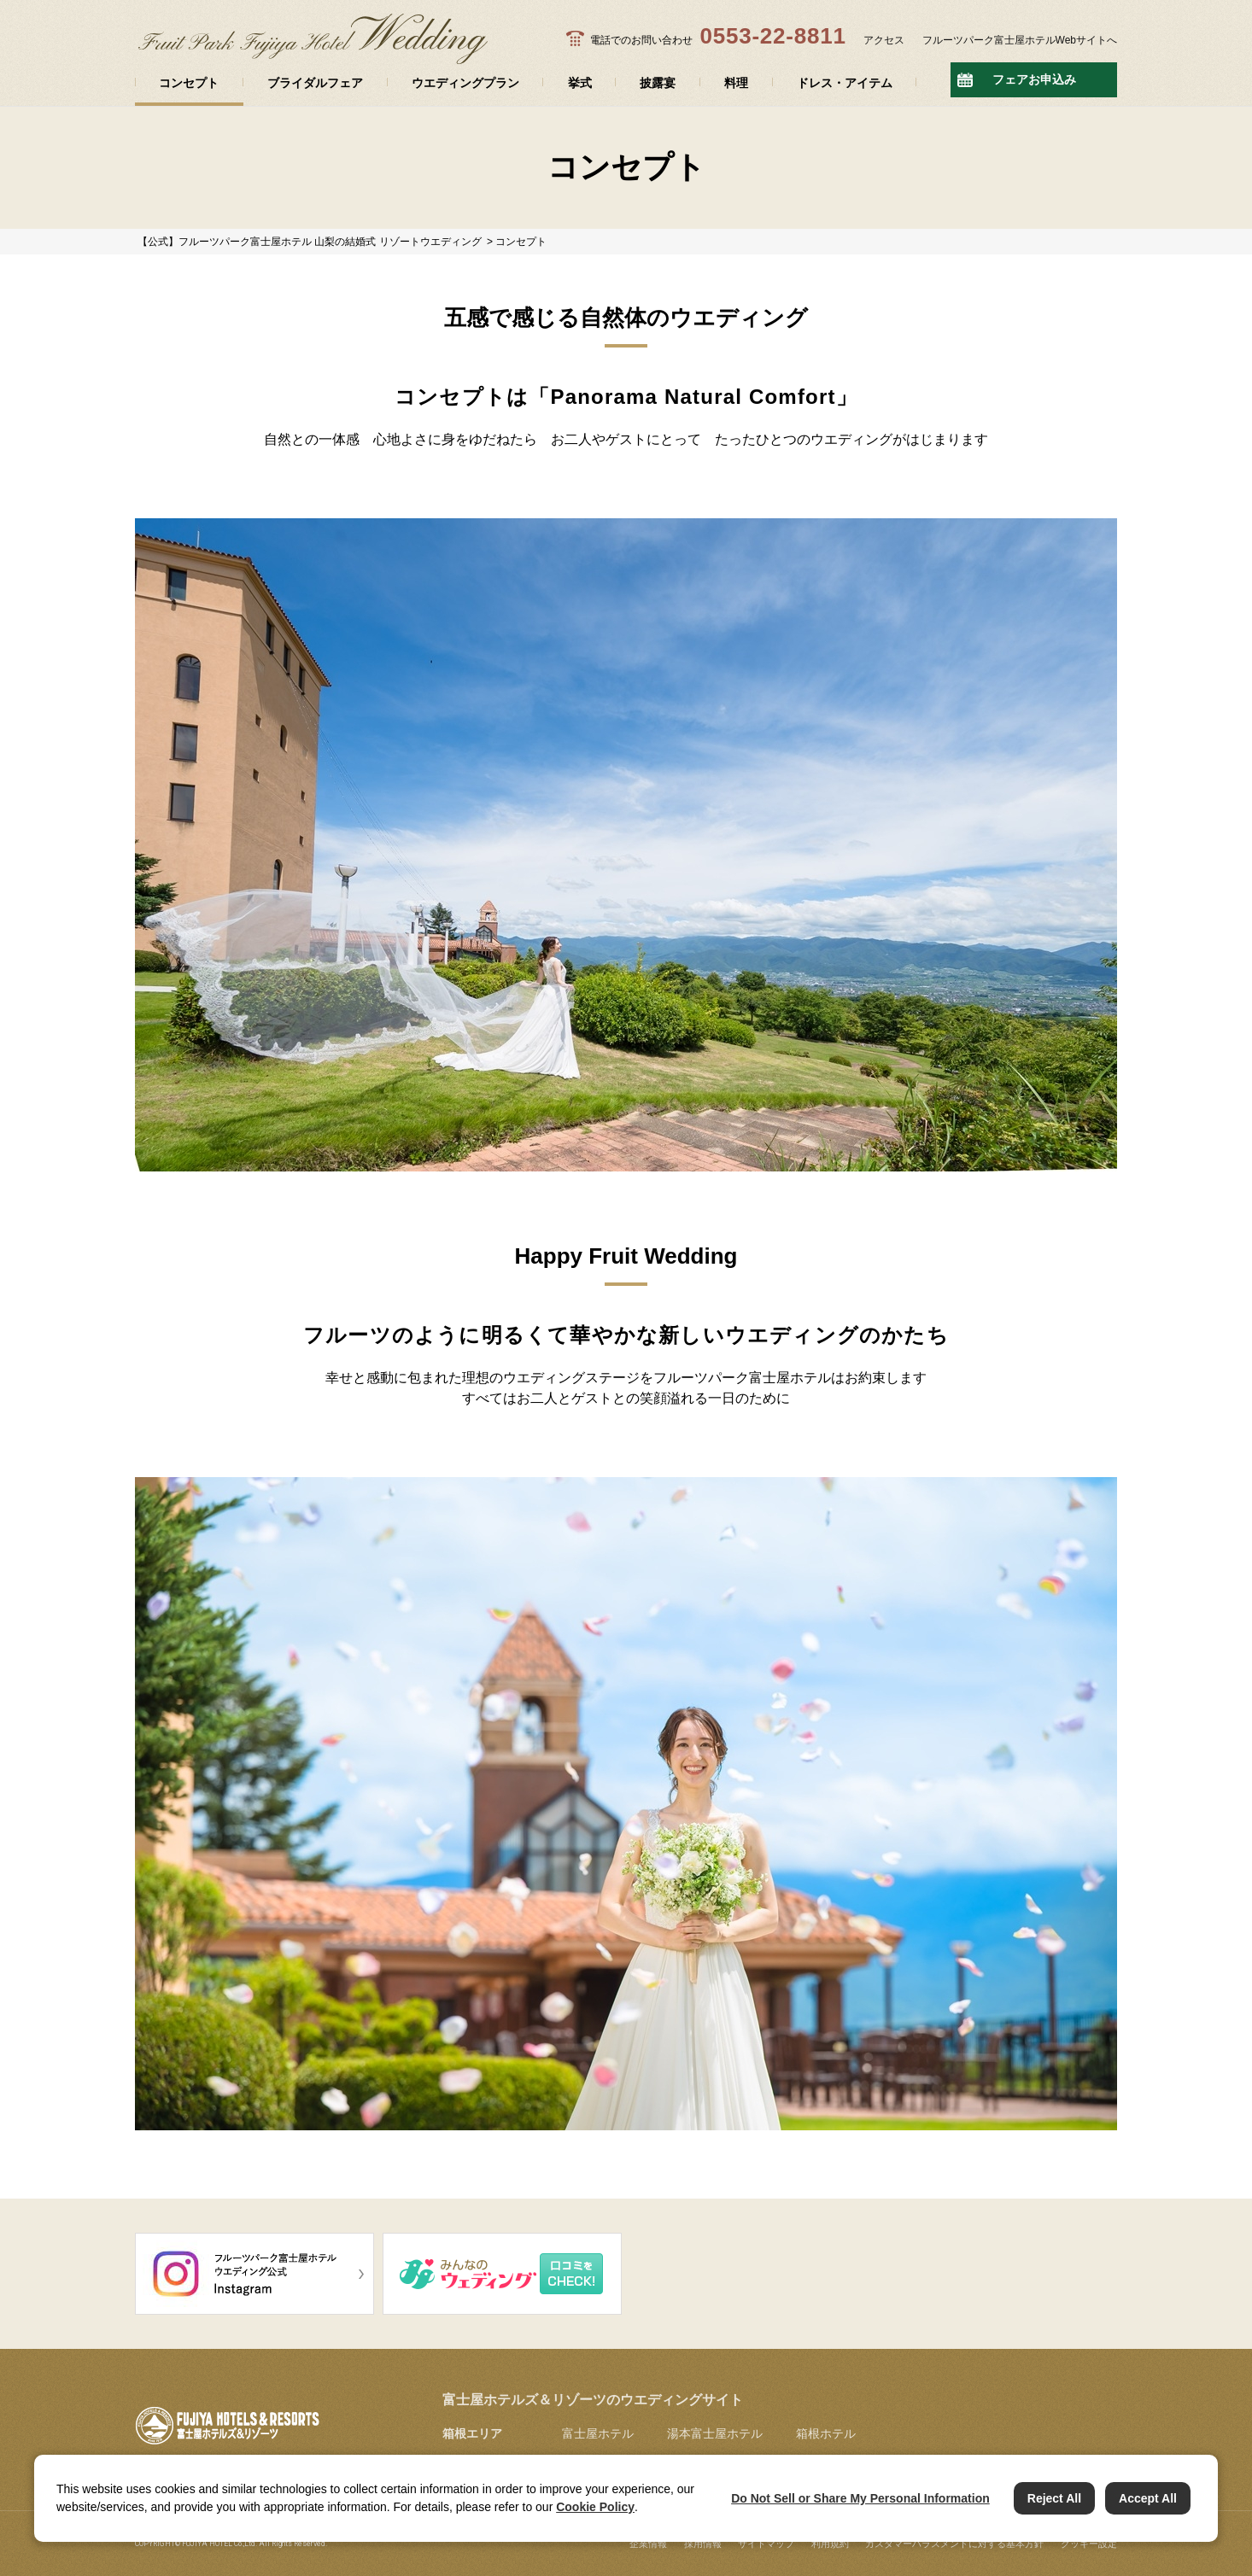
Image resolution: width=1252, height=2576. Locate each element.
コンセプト (189, 83)
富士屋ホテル (598, 2433)
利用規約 (830, 2543)
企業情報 (648, 2543)
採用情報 (703, 2543)
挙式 (580, 83)
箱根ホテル (826, 2433)
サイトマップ (766, 2543)
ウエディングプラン (465, 83)
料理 (736, 83)
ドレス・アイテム (844, 83)
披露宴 (658, 83)
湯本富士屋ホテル (715, 2433)
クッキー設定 (1089, 2543)
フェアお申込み (1034, 79)
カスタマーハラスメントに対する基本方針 (954, 2543)
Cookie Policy (595, 2507)
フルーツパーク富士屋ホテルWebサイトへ (1019, 40)
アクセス (883, 40)
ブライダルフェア (315, 83)
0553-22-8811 (772, 36)
